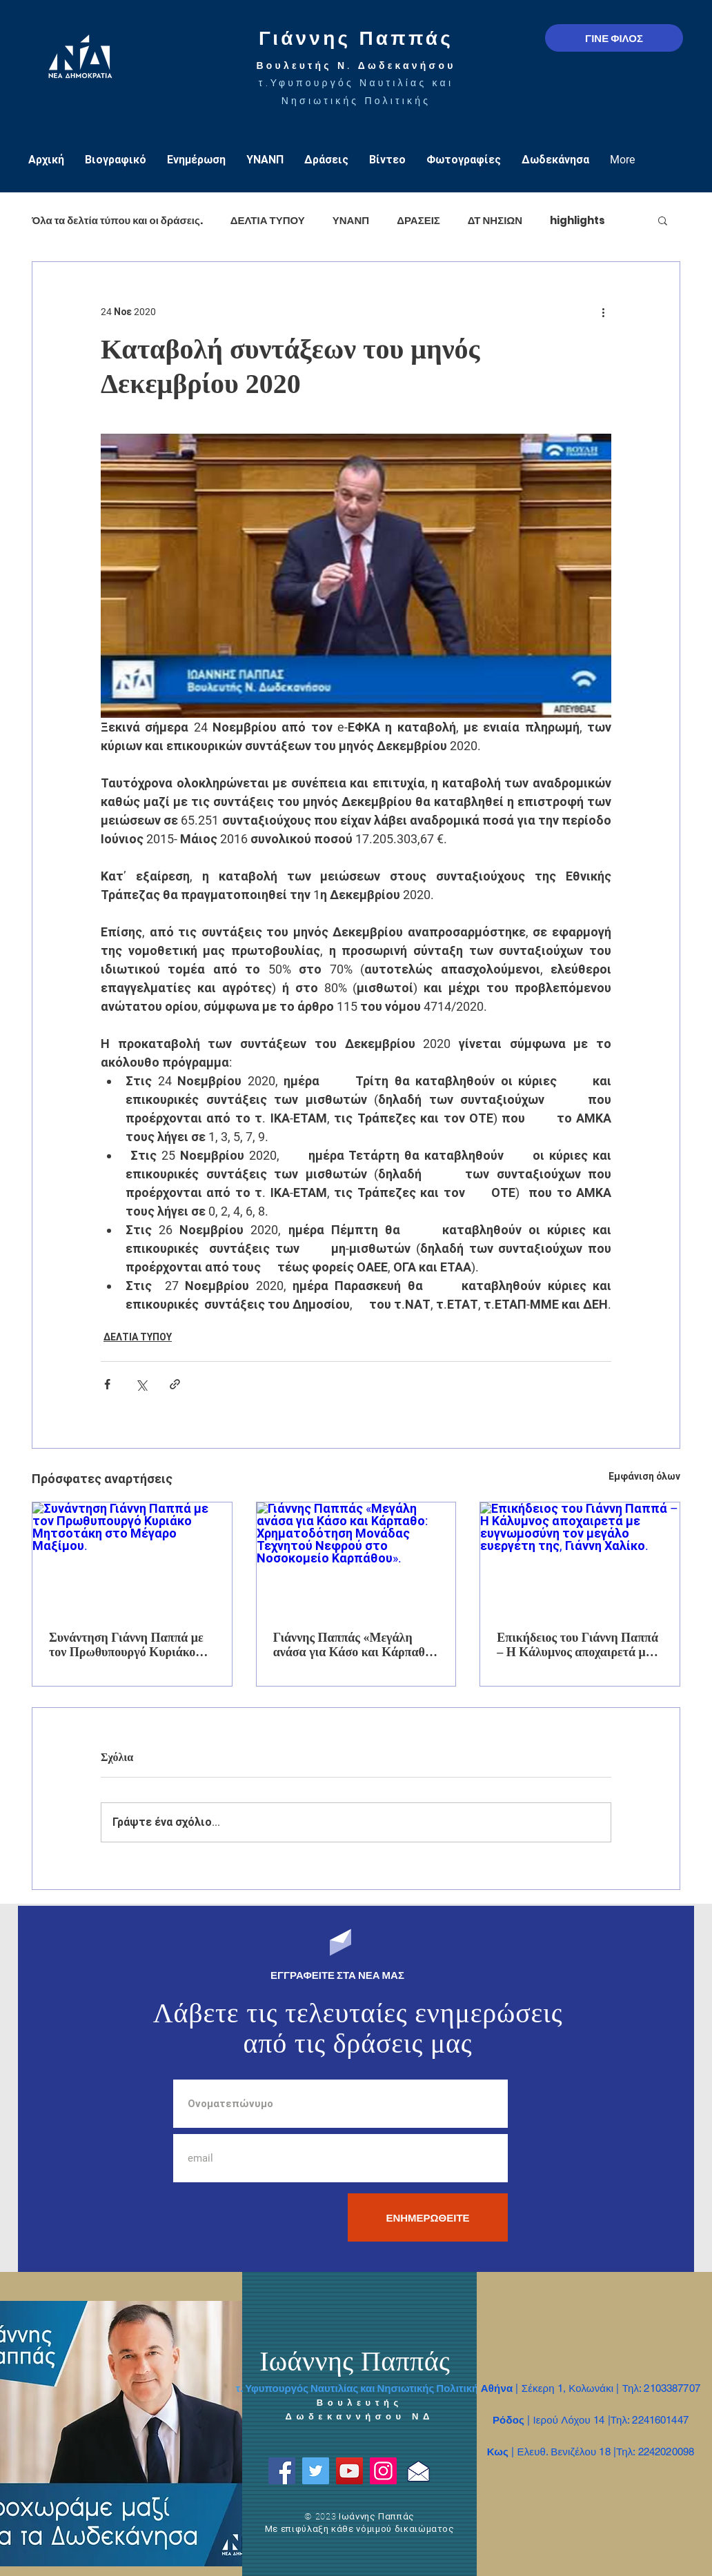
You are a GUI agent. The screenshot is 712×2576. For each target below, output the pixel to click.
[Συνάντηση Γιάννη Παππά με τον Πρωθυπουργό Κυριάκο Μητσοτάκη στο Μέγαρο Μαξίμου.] (132, 1558)
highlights (577, 220)
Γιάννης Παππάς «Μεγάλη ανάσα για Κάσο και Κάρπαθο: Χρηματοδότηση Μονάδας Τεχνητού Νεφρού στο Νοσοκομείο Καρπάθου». (354, 1645)
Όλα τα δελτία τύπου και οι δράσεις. (117, 220)
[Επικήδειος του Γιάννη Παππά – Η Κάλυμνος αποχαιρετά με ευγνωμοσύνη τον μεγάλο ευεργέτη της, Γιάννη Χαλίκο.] (580, 1558)
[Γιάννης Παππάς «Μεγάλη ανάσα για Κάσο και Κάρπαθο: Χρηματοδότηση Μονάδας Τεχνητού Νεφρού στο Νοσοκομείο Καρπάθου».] (356, 1558)
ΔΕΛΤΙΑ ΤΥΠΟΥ (267, 220)
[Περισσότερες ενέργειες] (603, 311)
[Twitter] (315, 2470)
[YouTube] (349, 2470)
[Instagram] (383, 2470)
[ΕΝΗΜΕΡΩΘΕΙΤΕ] (428, 2217)
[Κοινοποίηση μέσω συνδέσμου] (174, 1384)
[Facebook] (281, 2470)
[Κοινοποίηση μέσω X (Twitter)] (141, 1384)
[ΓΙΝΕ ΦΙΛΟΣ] (614, 38)
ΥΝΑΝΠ (351, 220)
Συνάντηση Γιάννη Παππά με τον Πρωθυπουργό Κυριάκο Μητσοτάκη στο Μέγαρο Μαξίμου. (126, 1645)
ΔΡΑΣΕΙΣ (418, 220)
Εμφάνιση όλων (644, 1476)
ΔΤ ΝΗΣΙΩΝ (495, 220)
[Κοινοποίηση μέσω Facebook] (107, 1384)
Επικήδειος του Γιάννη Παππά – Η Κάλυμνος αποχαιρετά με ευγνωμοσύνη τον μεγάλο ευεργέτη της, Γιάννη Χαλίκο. (577, 1645)
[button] (662, 219)
